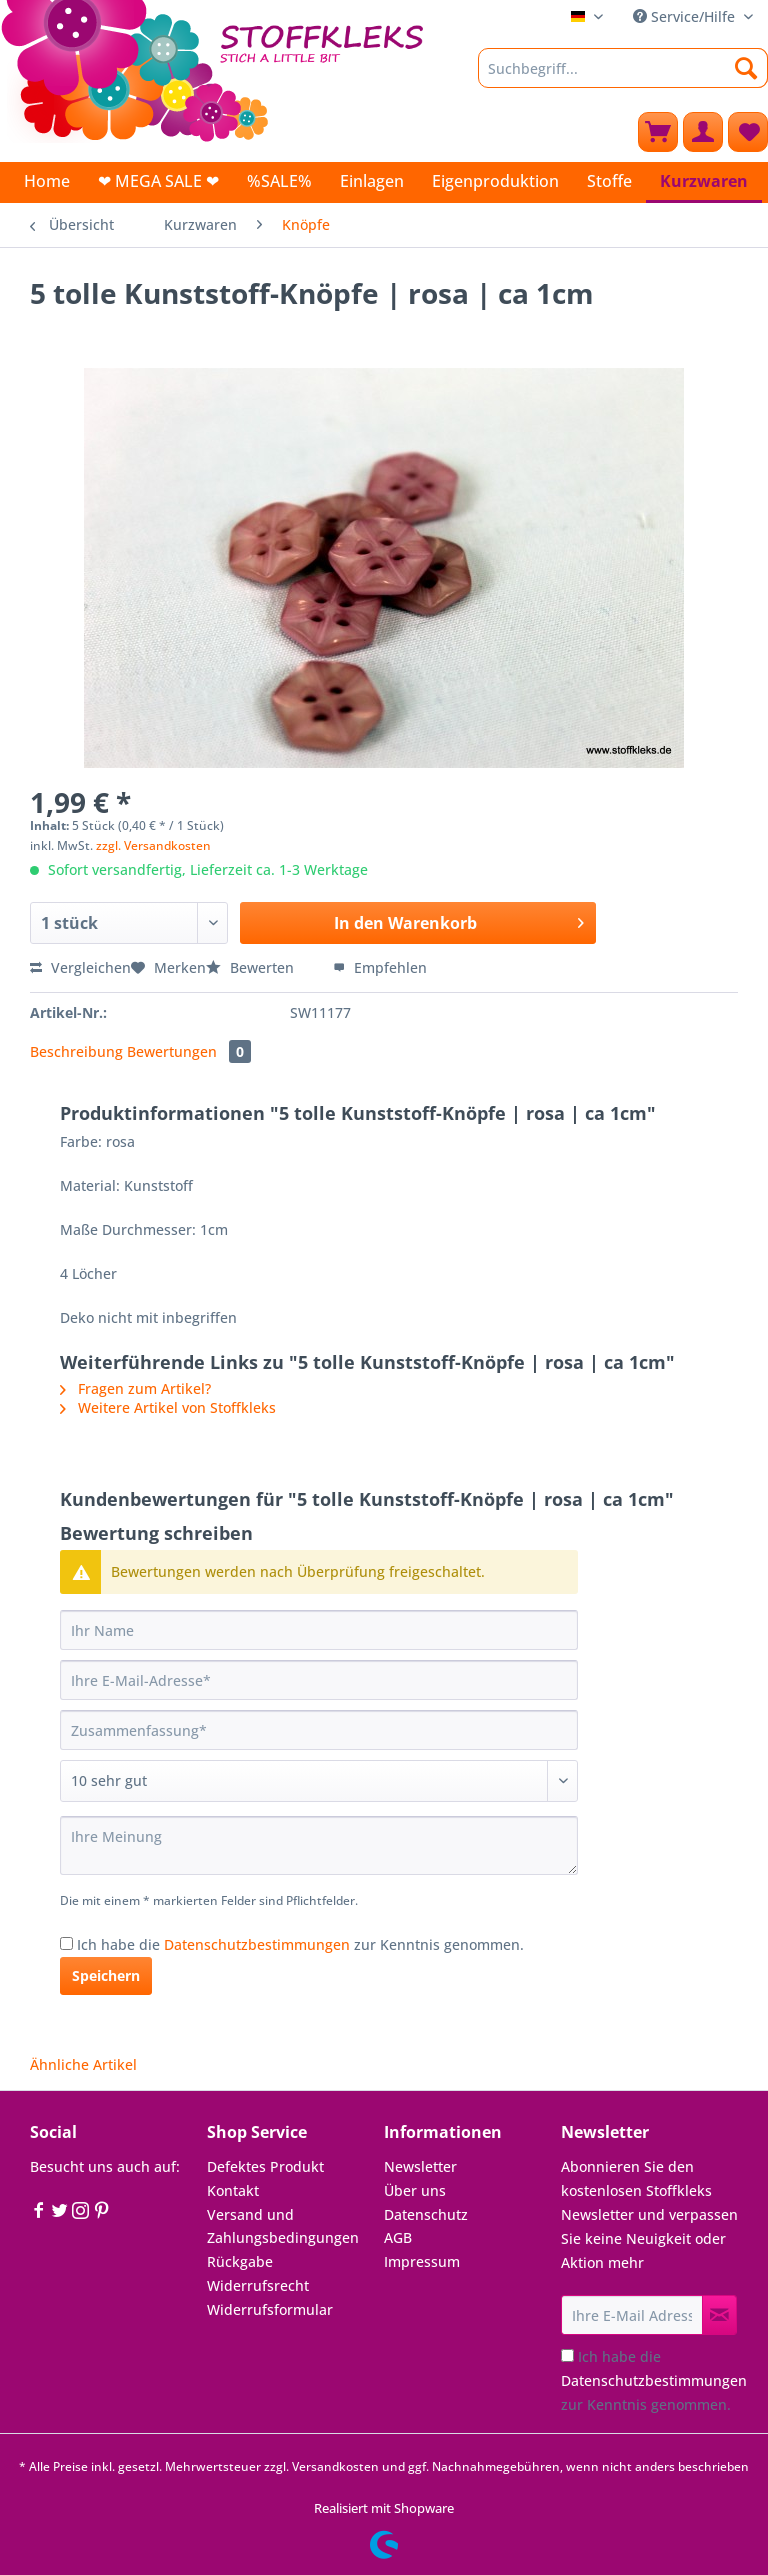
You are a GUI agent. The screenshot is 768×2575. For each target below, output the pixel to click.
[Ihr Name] (319, 1630)
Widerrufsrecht (258, 2285)
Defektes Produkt (265, 2166)
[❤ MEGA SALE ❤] (158, 181)
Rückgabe (240, 2261)
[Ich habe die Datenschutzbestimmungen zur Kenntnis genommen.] (66, 1943)
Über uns (415, 2190)
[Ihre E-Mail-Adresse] (319, 1680)
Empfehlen (380, 967)
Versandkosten (335, 2466)
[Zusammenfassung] (319, 1730)
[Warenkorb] (658, 132)
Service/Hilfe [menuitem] (686, 16)
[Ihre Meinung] (319, 1845)
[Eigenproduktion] (495, 181)
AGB (398, 2237)
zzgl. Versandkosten (153, 845)
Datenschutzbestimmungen (257, 1944)
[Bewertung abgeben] (319, 1781)
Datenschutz (426, 2214)
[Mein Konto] (703, 132)
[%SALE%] (279, 181)
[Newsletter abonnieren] (719, 2315)
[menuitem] (623, 77)
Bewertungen (189, 1051)
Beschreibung (76, 1051)
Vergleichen (80, 967)
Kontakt (233, 2190)
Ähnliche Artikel (83, 2064)
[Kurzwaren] (704, 182)
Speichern (106, 1975)
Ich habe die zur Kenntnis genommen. (300, 1944)
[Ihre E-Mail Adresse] (632, 2315)
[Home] (47, 181)
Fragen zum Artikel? (135, 1388)
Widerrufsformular (270, 2309)
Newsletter (420, 2166)
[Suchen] (746, 68)
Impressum (422, 2261)
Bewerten (252, 967)
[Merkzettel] (748, 132)
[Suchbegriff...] (623, 68)
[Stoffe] (609, 181)
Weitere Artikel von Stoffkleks (168, 1407)
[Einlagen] (372, 181)
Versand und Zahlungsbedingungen (283, 2226)
